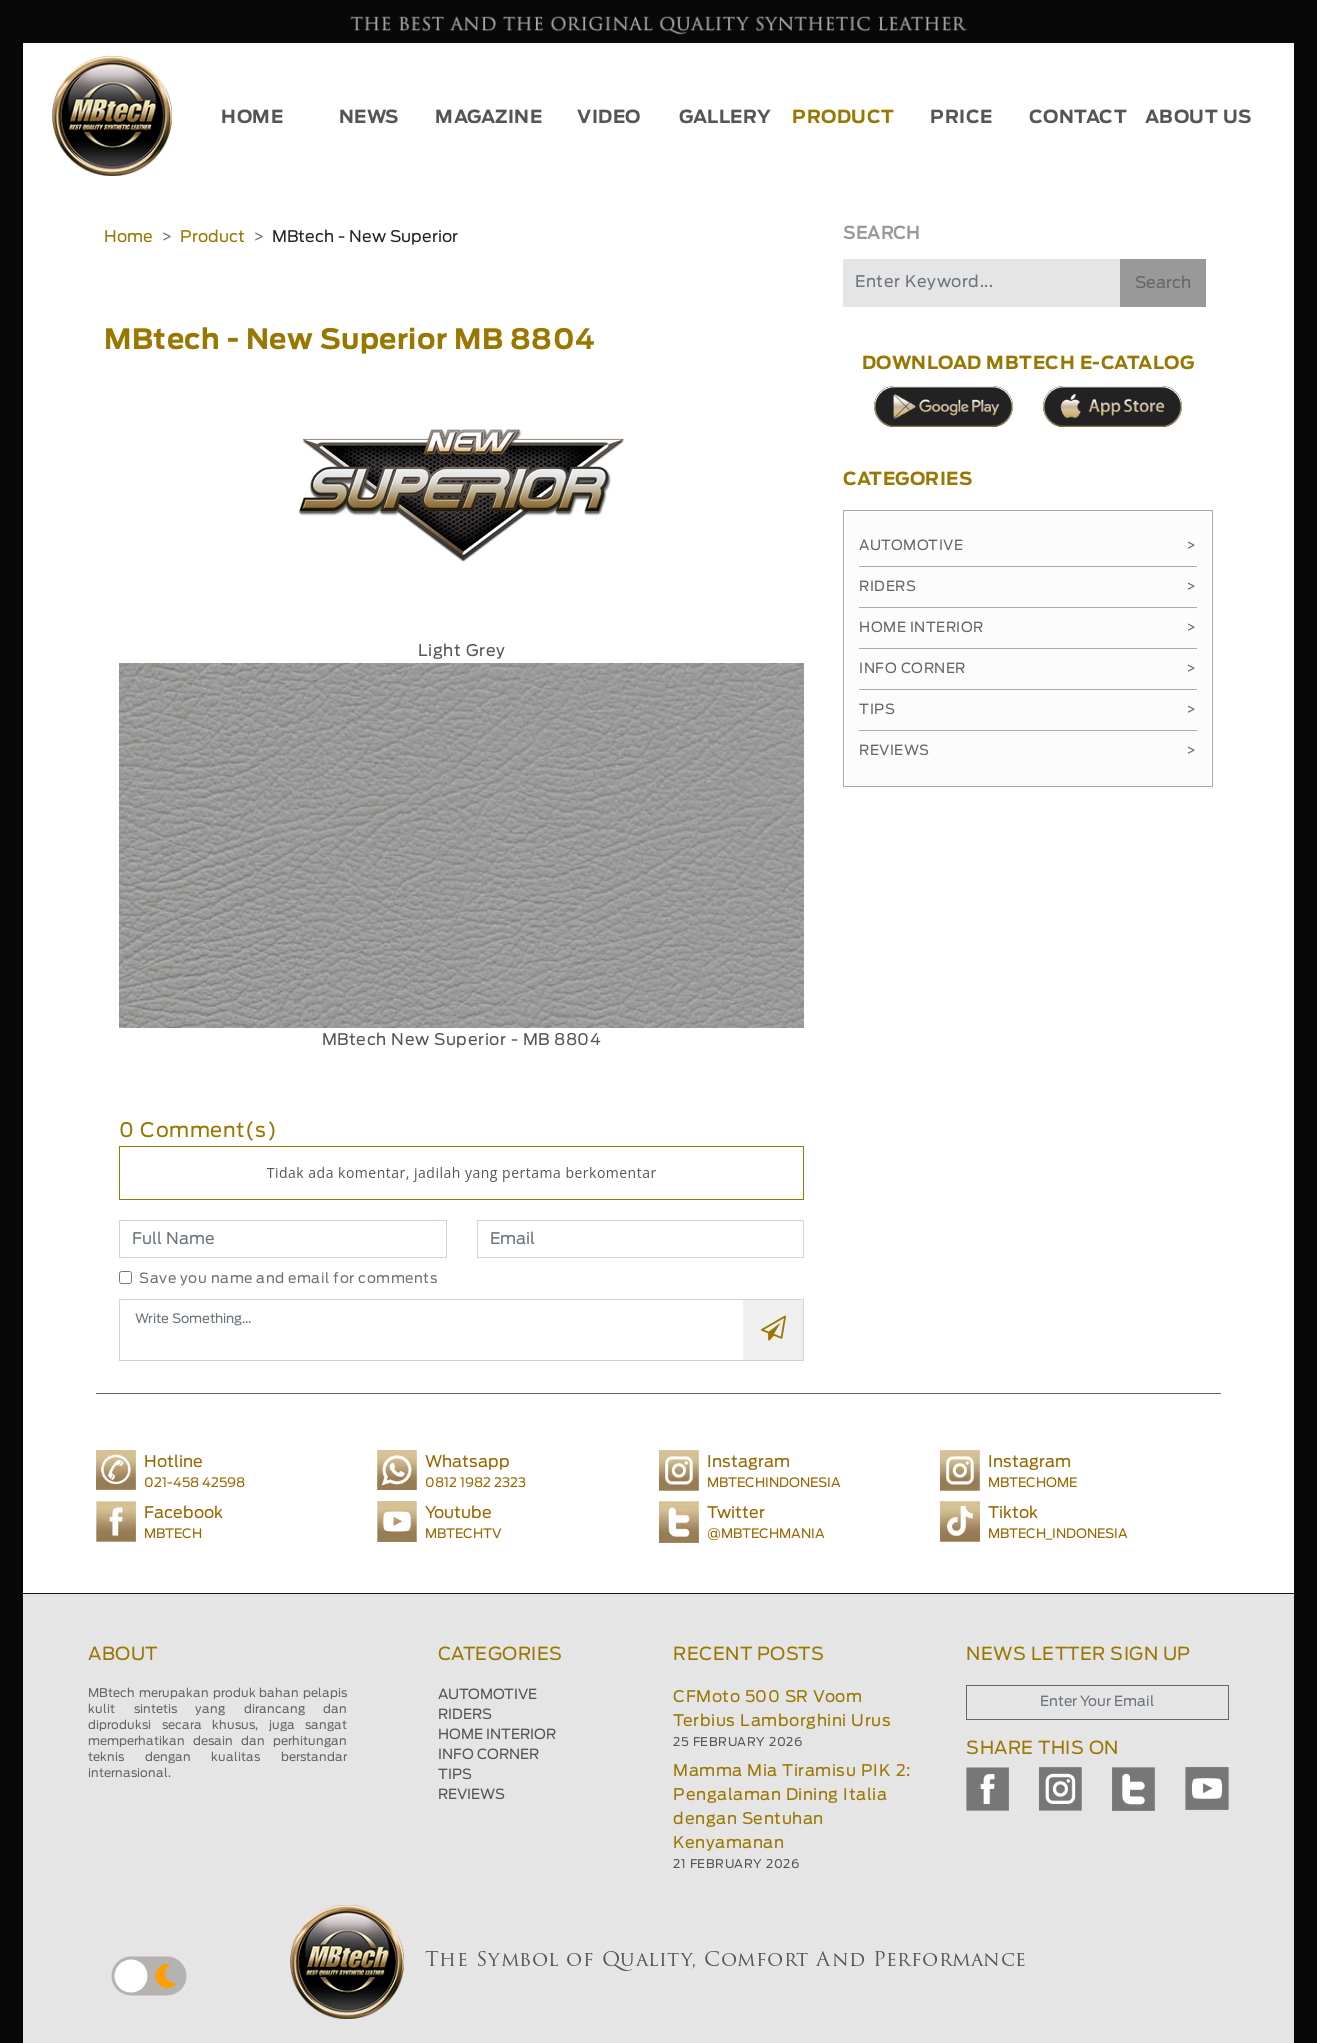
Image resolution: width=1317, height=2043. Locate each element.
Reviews (1028, 751)
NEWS (369, 118)
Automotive (1028, 546)
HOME (252, 118)
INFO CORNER (488, 1755)
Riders (1028, 587)
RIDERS (465, 1715)
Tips (1028, 710)
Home (128, 237)
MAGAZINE (488, 118)
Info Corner (1028, 669)
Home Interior (1028, 628)
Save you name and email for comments (288, 1279)
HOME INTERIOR (497, 1735)
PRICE (961, 118)
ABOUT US (1198, 118)
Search (1163, 283)
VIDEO (609, 118)
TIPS (455, 1775)
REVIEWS (471, 1795)
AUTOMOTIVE (487, 1695)
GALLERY (725, 118)
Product (212, 237)
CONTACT (1078, 118)
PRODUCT (843, 118)
